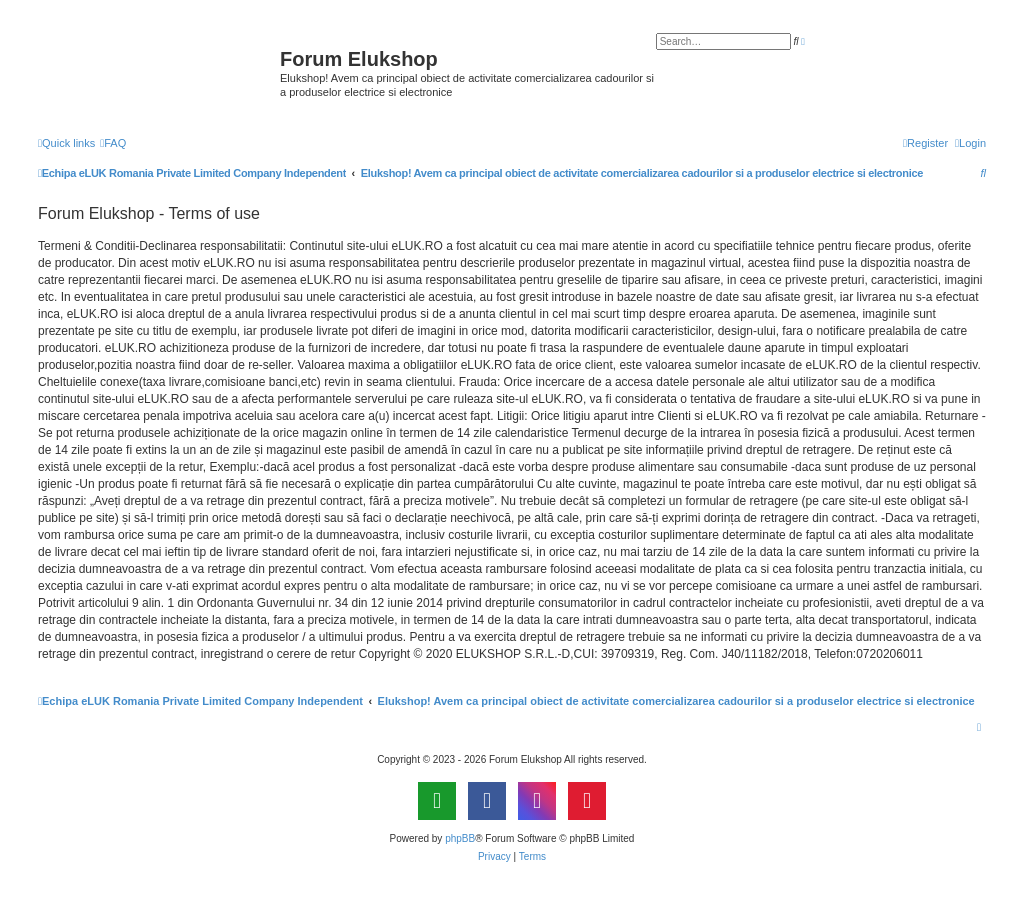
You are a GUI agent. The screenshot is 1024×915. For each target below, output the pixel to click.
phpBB (460, 838)
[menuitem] (113, 143)
